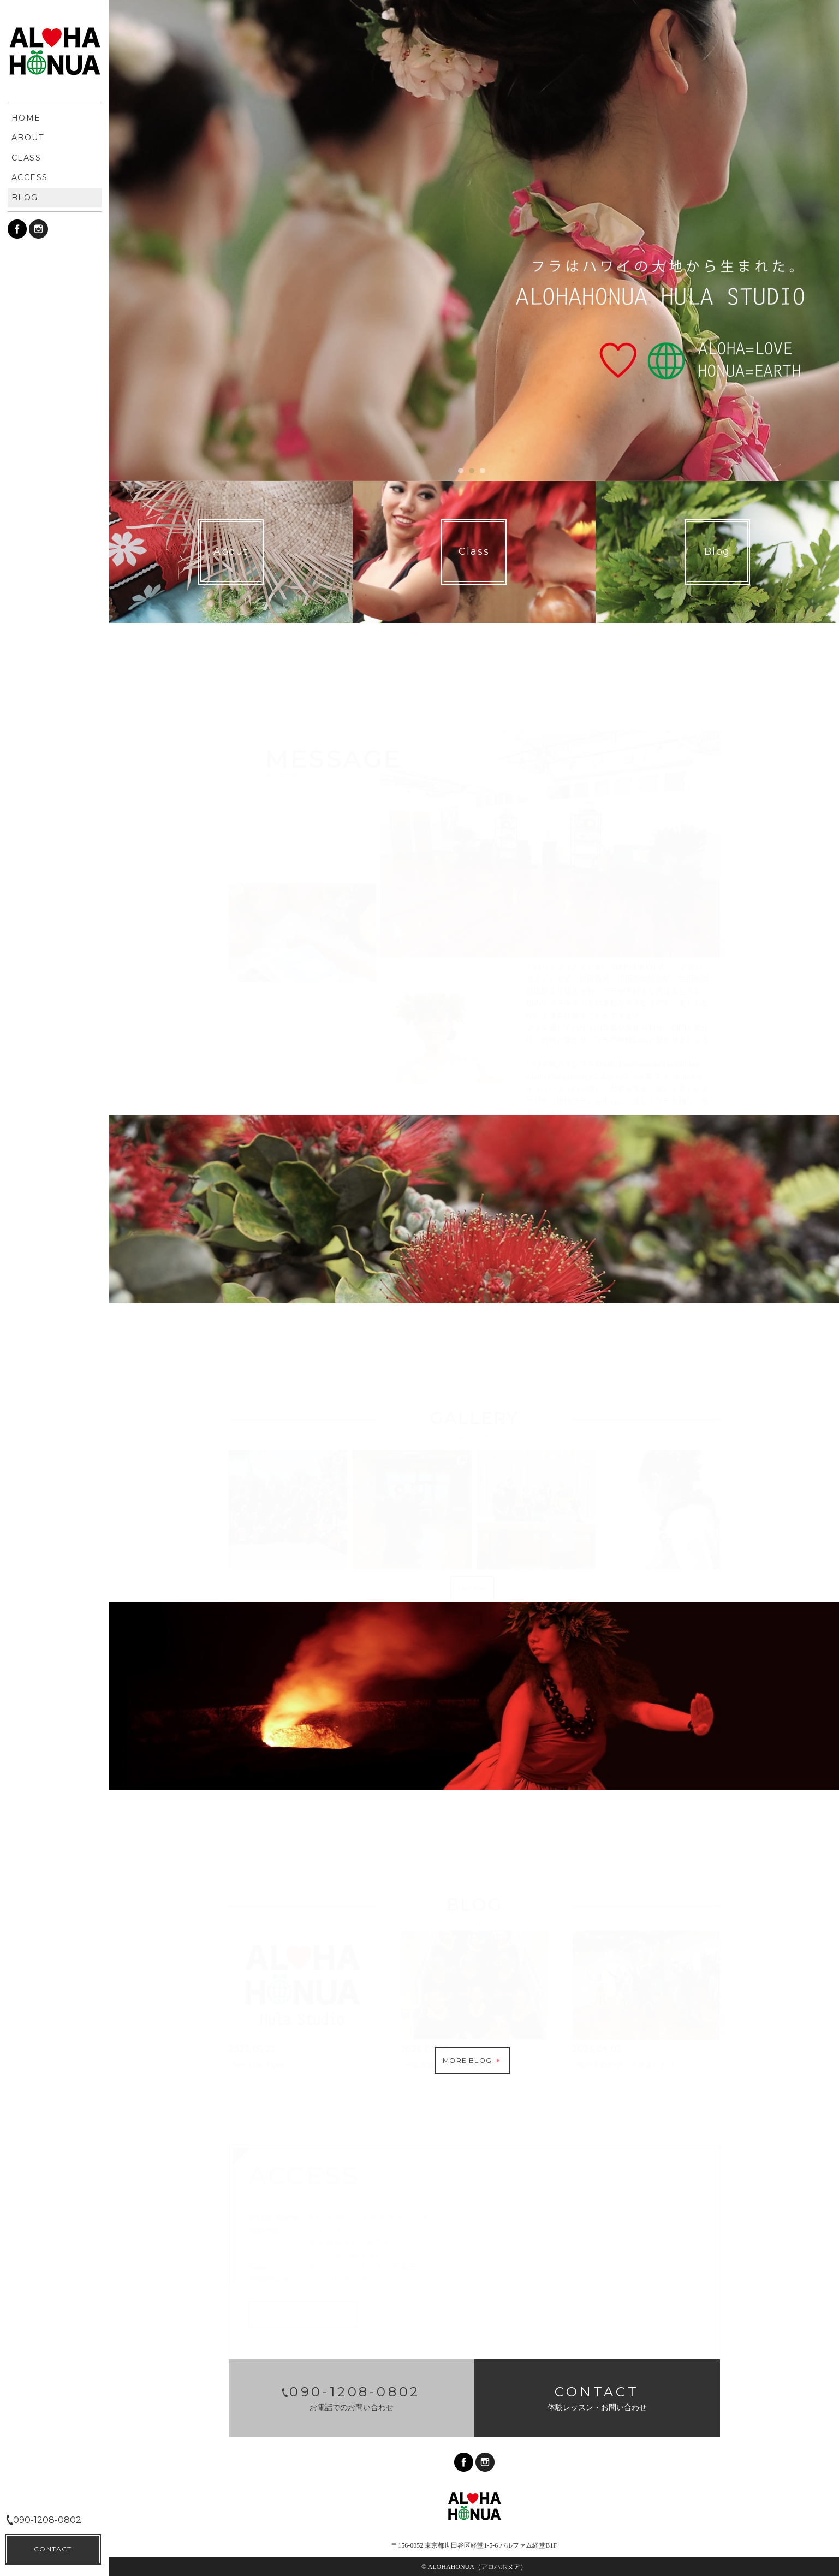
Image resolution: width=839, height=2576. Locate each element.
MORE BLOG (472, 2060)
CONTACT (53, 2549)
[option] (474, 240)
